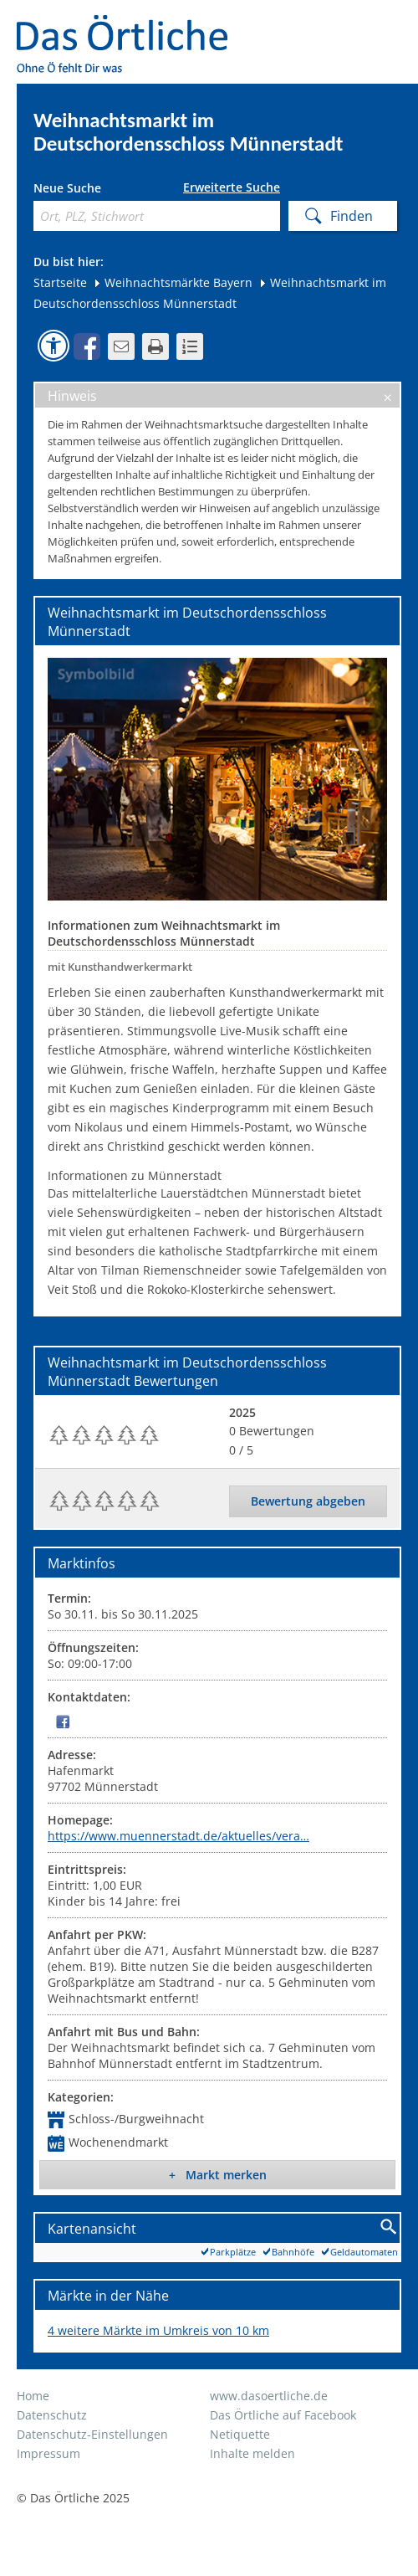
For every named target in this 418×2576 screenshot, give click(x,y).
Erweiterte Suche (231, 187)
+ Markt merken (218, 2175)
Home (33, 2396)
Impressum (48, 2453)
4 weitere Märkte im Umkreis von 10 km (158, 2330)
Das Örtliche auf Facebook (283, 2415)
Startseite (60, 282)
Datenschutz (52, 2415)
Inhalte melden (252, 2453)
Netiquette (240, 2434)
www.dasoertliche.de (269, 2396)
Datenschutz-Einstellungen (92, 2434)
